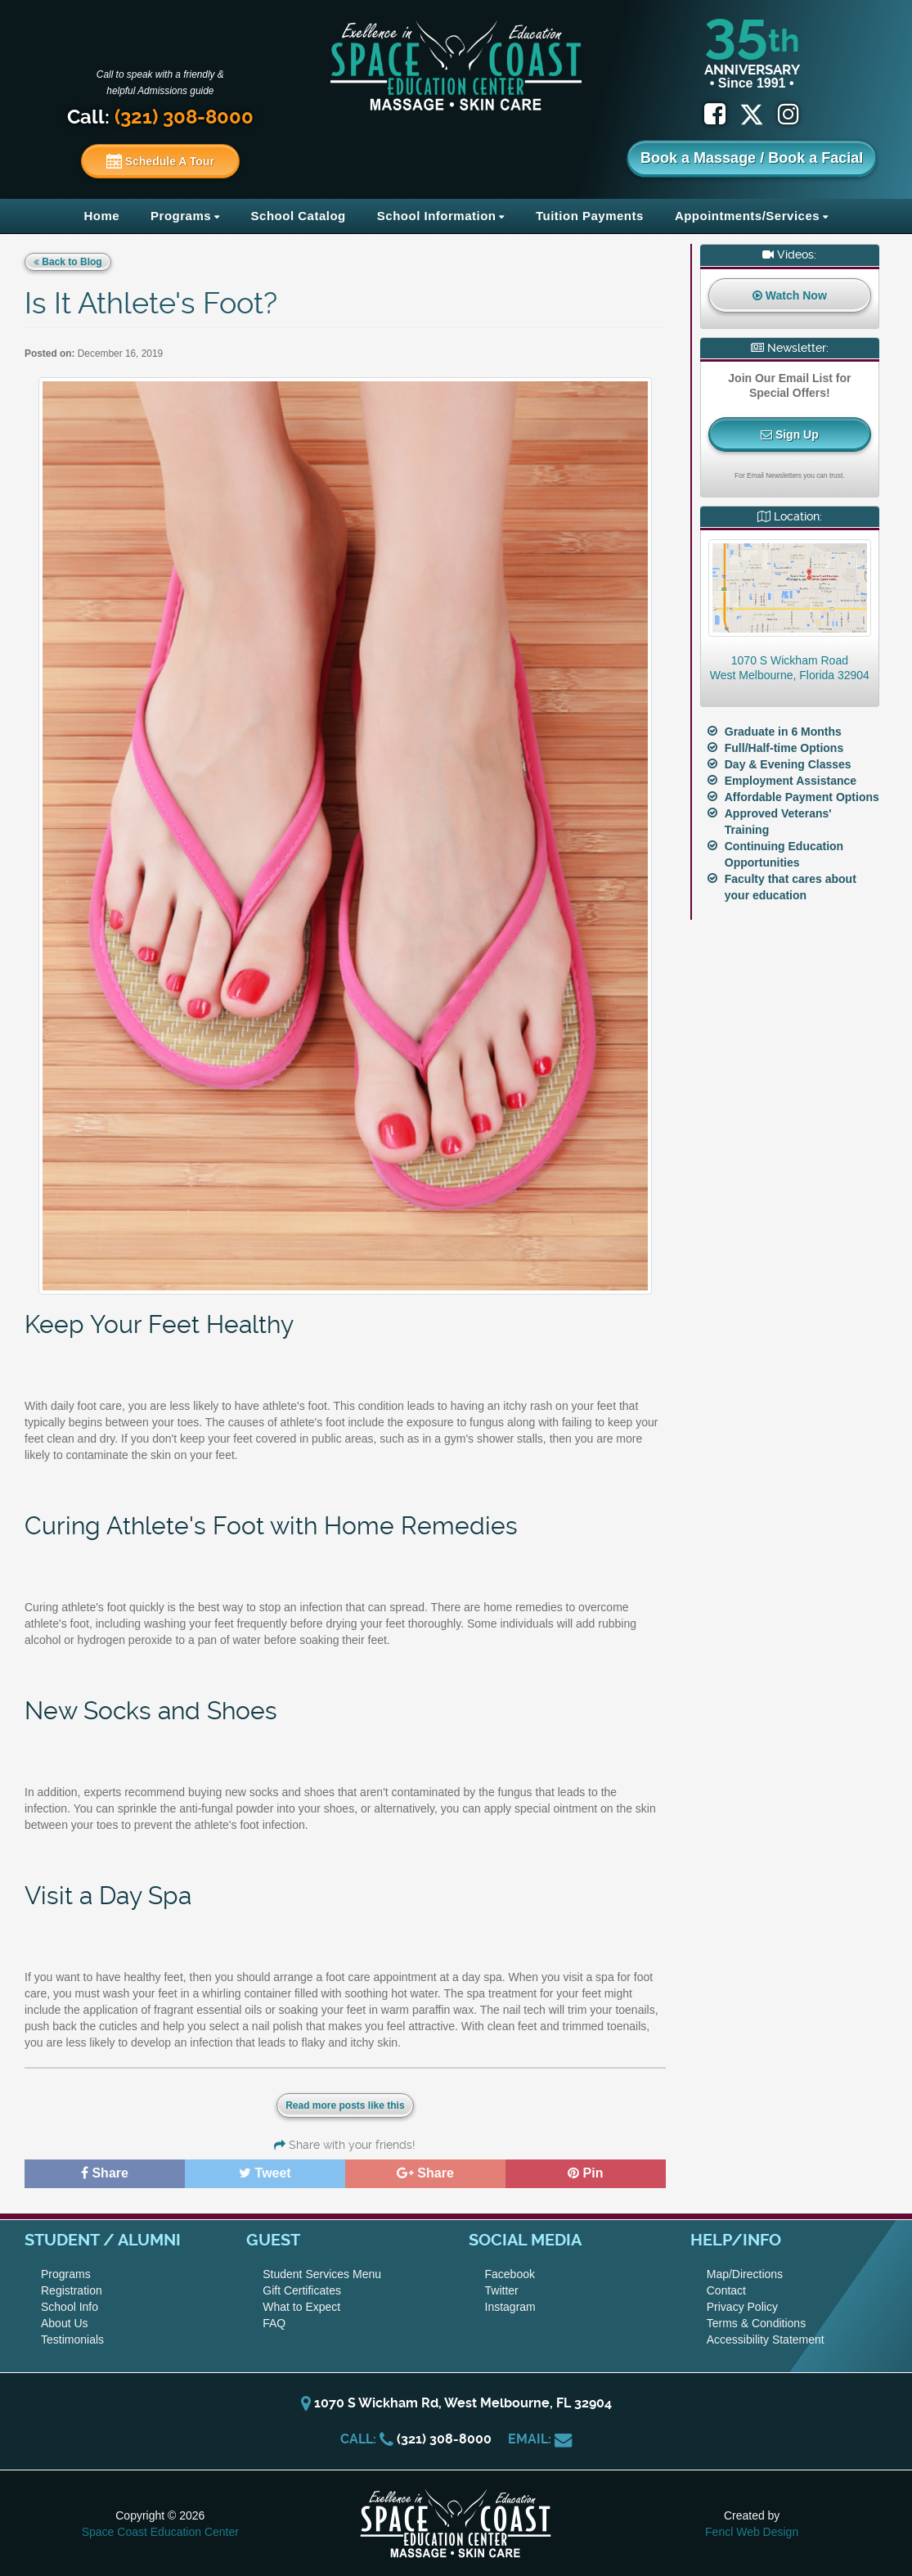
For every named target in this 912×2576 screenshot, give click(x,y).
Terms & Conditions (756, 2323)
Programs (181, 216)
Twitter (502, 2290)
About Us (64, 2323)
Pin (585, 2173)
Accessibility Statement (765, 2339)
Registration (71, 2290)
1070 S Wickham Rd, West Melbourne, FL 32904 (456, 2403)
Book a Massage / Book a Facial (751, 158)
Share (104, 2173)
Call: (160, 117)
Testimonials (72, 2339)
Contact (726, 2290)
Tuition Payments (590, 216)
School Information (436, 216)
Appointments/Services (747, 216)
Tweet (265, 2173)
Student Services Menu (322, 2274)
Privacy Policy (742, 2306)
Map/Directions (745, 2274)
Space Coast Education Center (160, 2531)
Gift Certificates (302, 2290)
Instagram (510, 2306)
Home (101, 216)
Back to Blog (68, 262)
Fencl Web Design (751, 2531)
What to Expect (301, 2306)
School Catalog (298, 216)
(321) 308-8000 (444, 2439)
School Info (69, 2306)
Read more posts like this (344, 2105)
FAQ (274, 2323)
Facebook (510, 2274)
